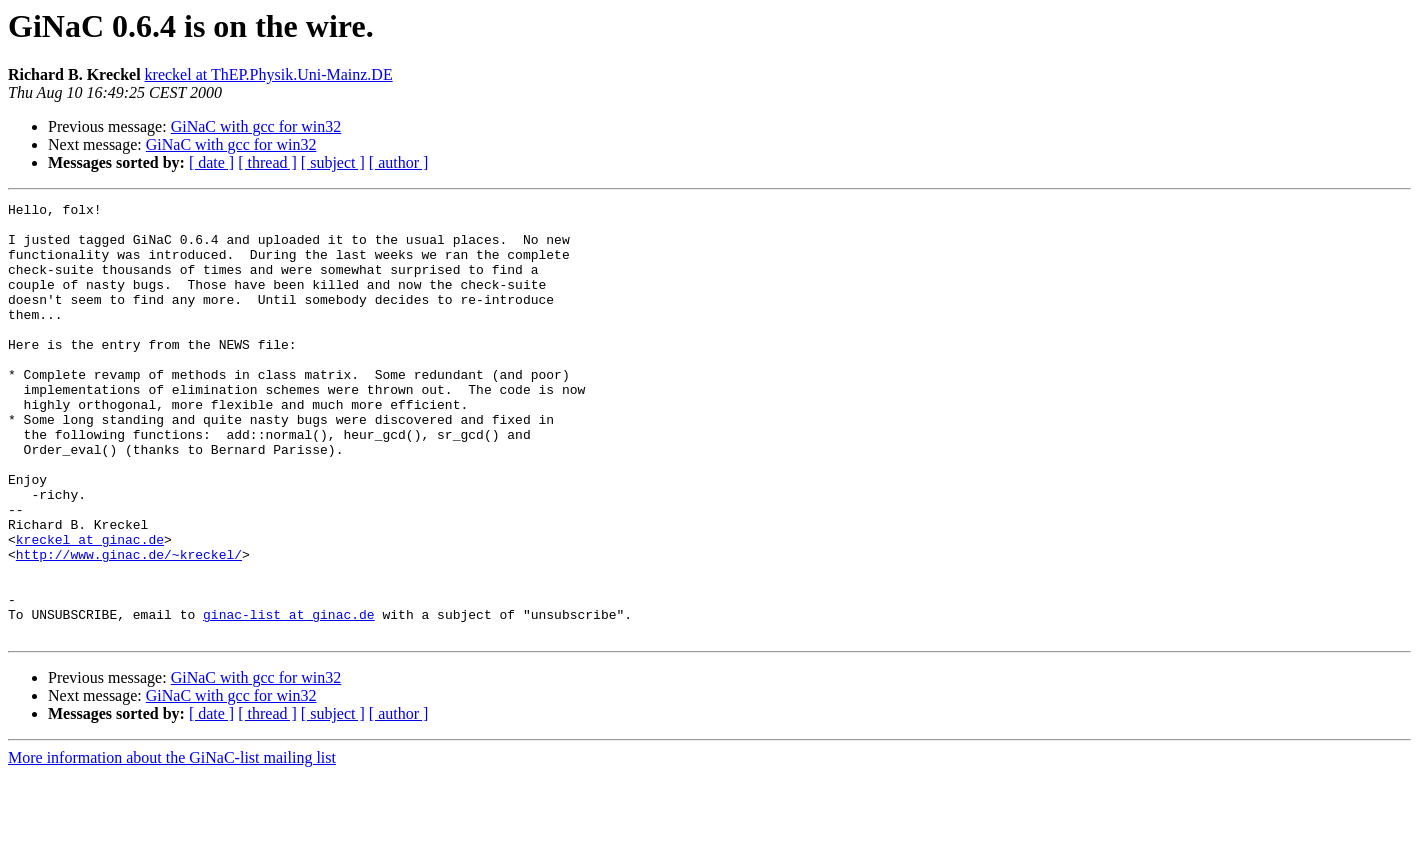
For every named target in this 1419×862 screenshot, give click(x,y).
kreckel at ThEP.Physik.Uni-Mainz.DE (269, 74)
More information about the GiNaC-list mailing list (172, 844)
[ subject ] (333, 162)
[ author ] (399, 162)
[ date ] (211, 162)
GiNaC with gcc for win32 (256, 126)
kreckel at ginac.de (90, 608)
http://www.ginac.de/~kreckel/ (129, 626)
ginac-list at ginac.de (289, 698)
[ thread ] (267, 162)
